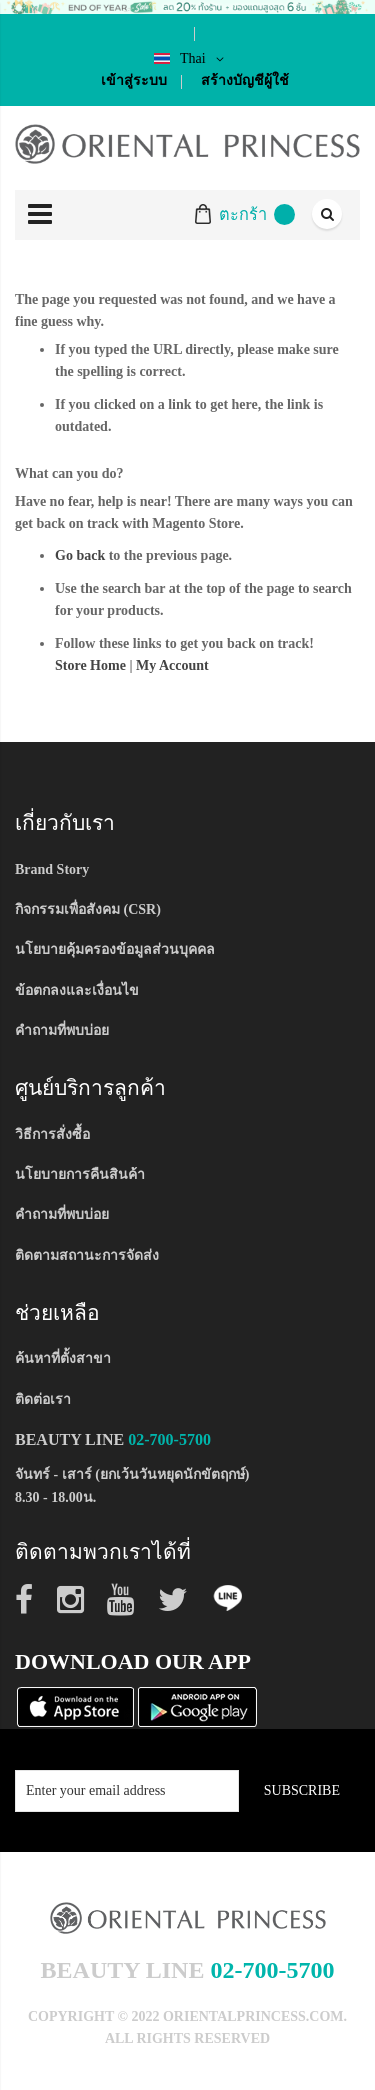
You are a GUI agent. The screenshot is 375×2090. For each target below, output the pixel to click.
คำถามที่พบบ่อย (62, 1030)
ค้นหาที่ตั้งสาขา (63, 1358)
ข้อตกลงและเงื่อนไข (77, 990)
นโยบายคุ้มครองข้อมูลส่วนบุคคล (115, 949)
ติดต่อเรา (43, 1399)
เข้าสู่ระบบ (134, 80)
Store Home (90, 665)
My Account (172, 665)
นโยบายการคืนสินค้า (80, 1174)
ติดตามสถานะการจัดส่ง (87, 1255)
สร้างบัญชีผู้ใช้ (245, 80)
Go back (80, 555)
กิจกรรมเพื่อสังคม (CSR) (88, 909)
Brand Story (52, 869)
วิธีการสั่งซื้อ (52, 1134)
